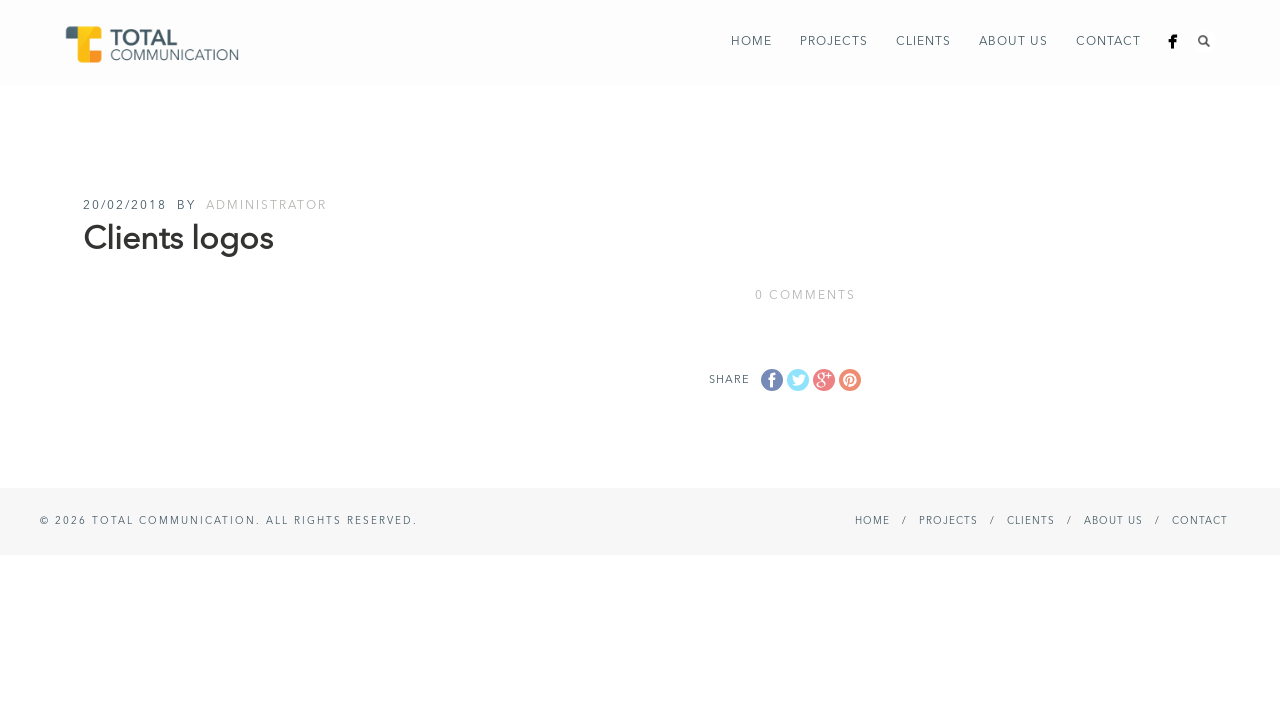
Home (751, 42)
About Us (1013, 42)
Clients (923, 42)
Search (1204, 41)
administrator (266, 206)
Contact (1108, 42)
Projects (834, 42)
